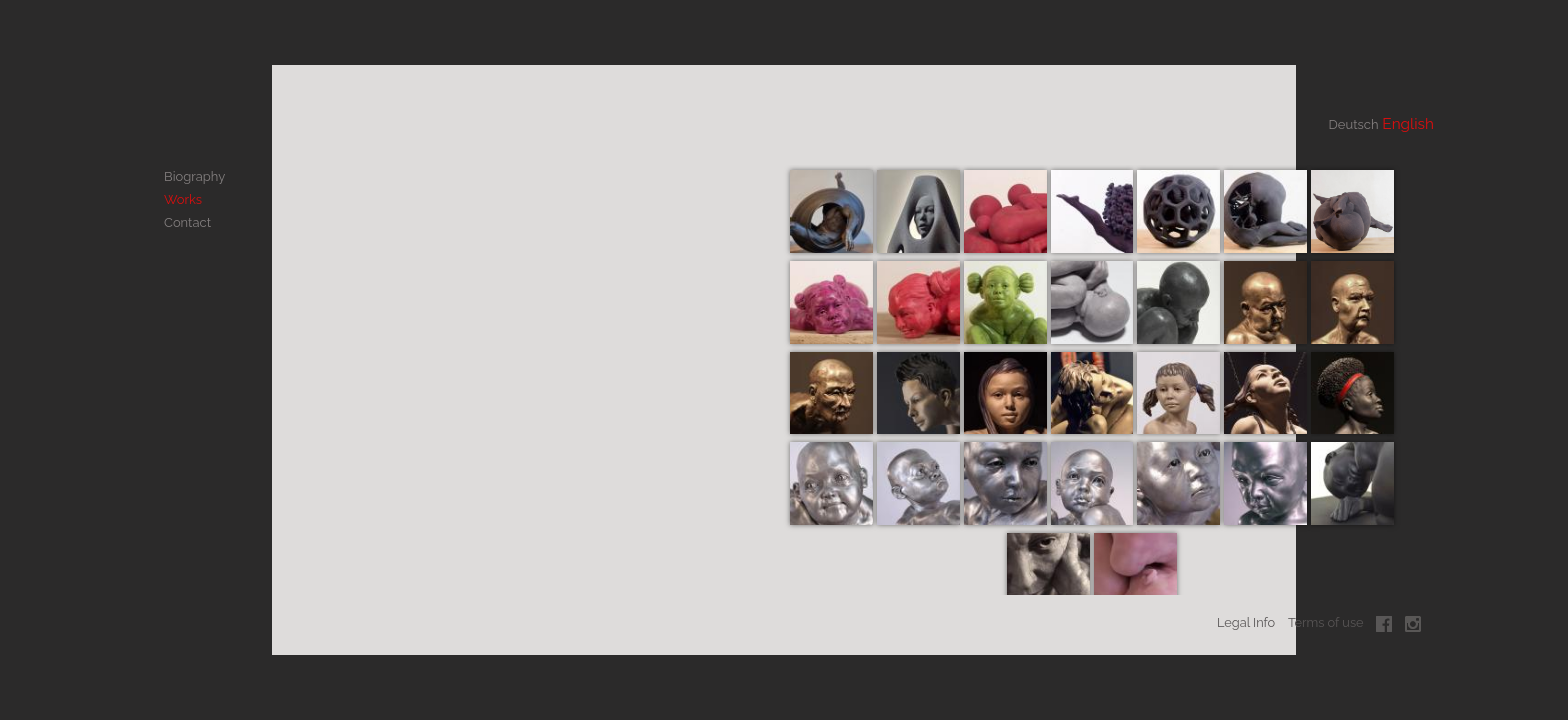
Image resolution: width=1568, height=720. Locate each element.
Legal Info (1246, 632)
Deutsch (1328, 122)
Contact (187, 212)
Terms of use (1326, 632)
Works (183, 193)
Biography (194, 174)
